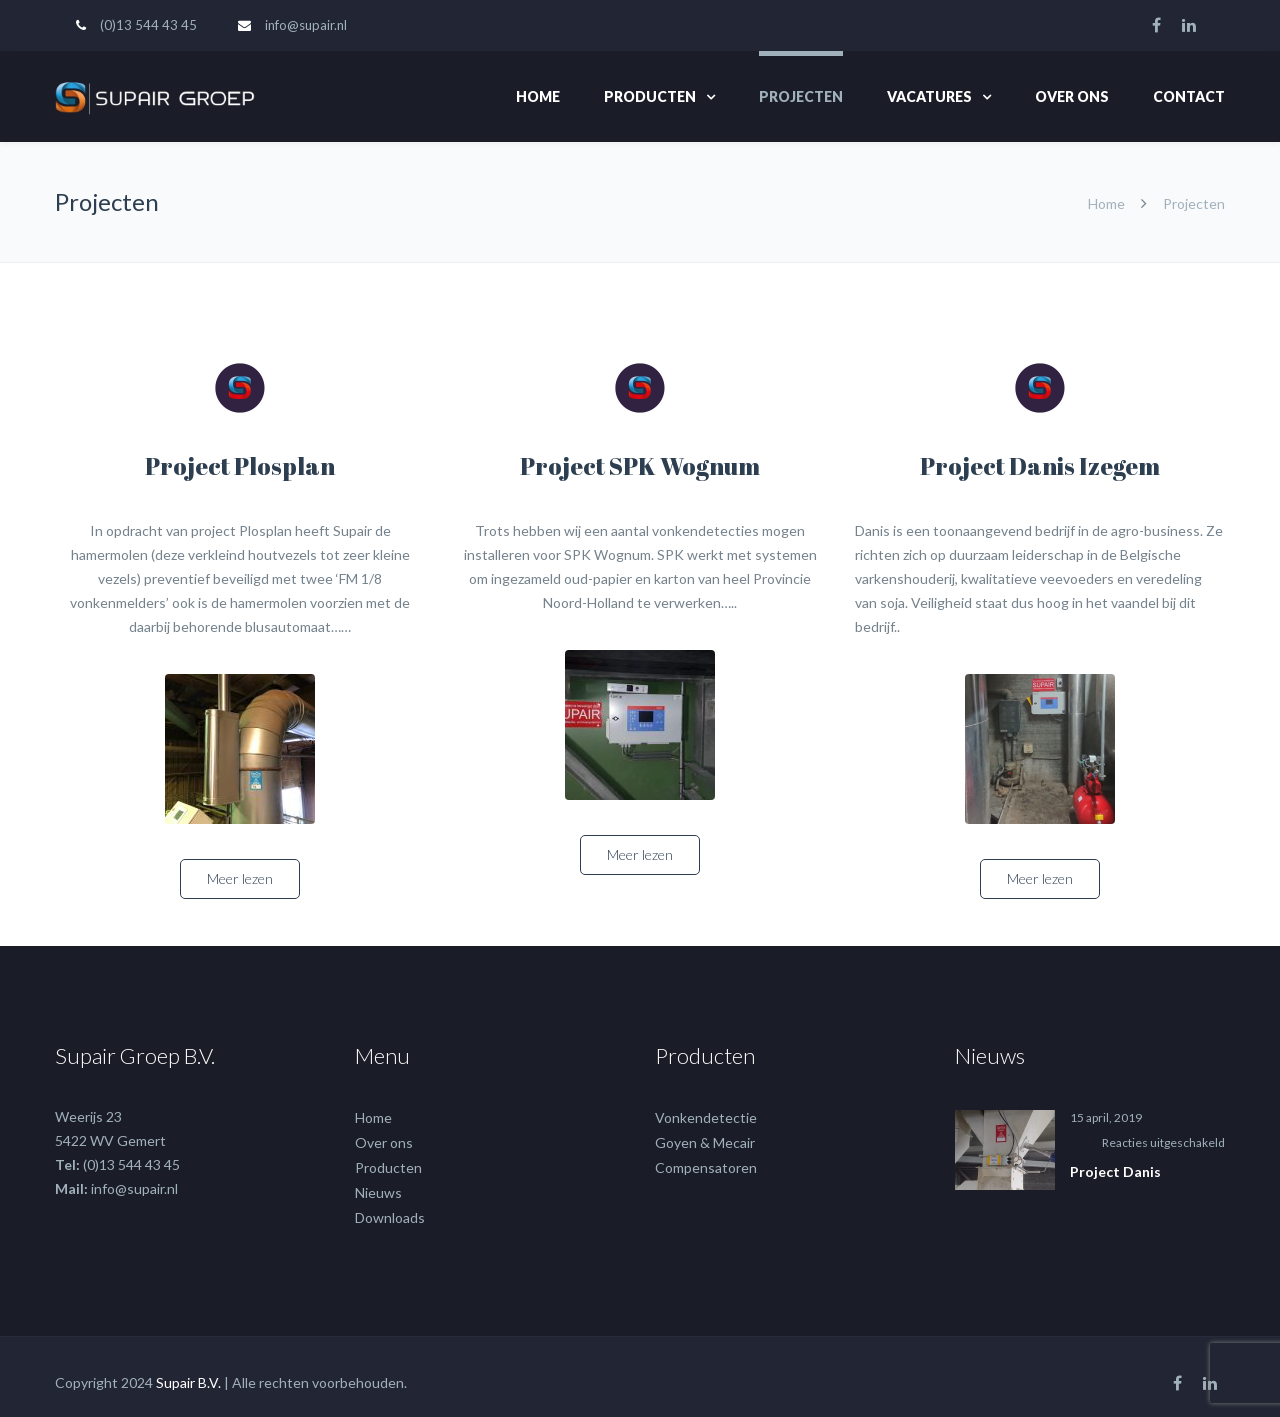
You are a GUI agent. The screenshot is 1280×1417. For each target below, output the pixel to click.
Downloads (390, 1205)
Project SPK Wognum (640, 466)
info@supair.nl (306, 25)
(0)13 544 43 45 (148, 25)
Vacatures (929, 96)
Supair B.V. (188, 1370)
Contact (1189, 96)
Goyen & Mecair (705, 1130)
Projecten (801, 96)
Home (538, 96)
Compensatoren (706, 1155)
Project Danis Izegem (1040, 466)
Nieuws (378, 1180)
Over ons (1072, 96)
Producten (650, 96)
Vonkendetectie (706, 1105)
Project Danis (1115, 1159)
